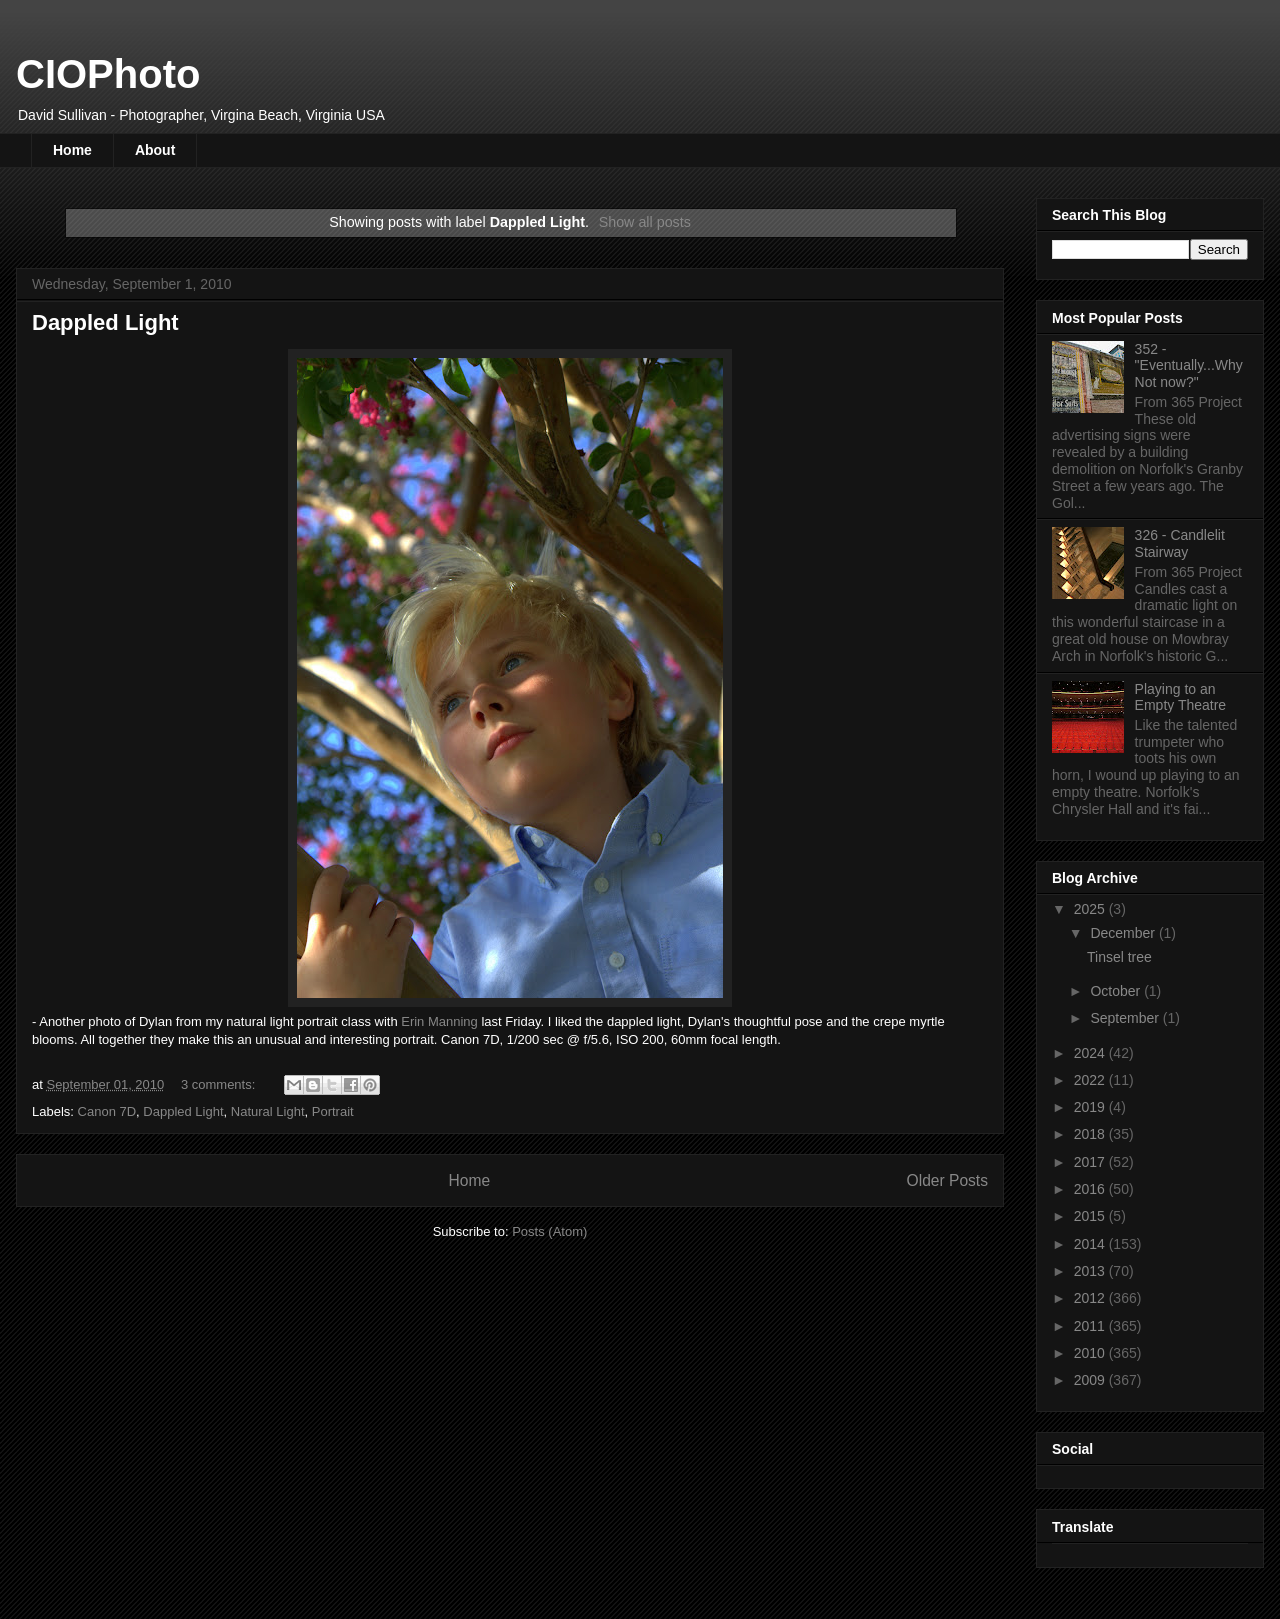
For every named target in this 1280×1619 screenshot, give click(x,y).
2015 (1091, 1216)
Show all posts (645, 222)
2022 (1091, 1080)
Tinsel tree (1119, 957)
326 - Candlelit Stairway (1180, 543)
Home (72, 150)
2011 (1091, 1326)
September (1126, 1018)
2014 (1091, 1244)
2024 (1091, 1053)
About (155, 150)
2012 (1091, 1298)
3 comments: (220, 1084)
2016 (1091, 1189)
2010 (1091, 1353)
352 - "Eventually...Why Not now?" (1189, 366)
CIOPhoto (108, 74)
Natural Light (268, 1111)
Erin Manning (439, 1021)
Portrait (333, 1111)
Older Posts (947, 1180)
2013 (1091, 1271)
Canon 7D (107, 1111)
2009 (1091, 1380)
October (1117, 991)
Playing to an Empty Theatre (1181, 697)
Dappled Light (105, 322)
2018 (1091, 1134)
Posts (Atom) (549, 1231)
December (1124, 933)
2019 (1091, 1107)
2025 (1091, 909)
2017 (1091, 1162)
